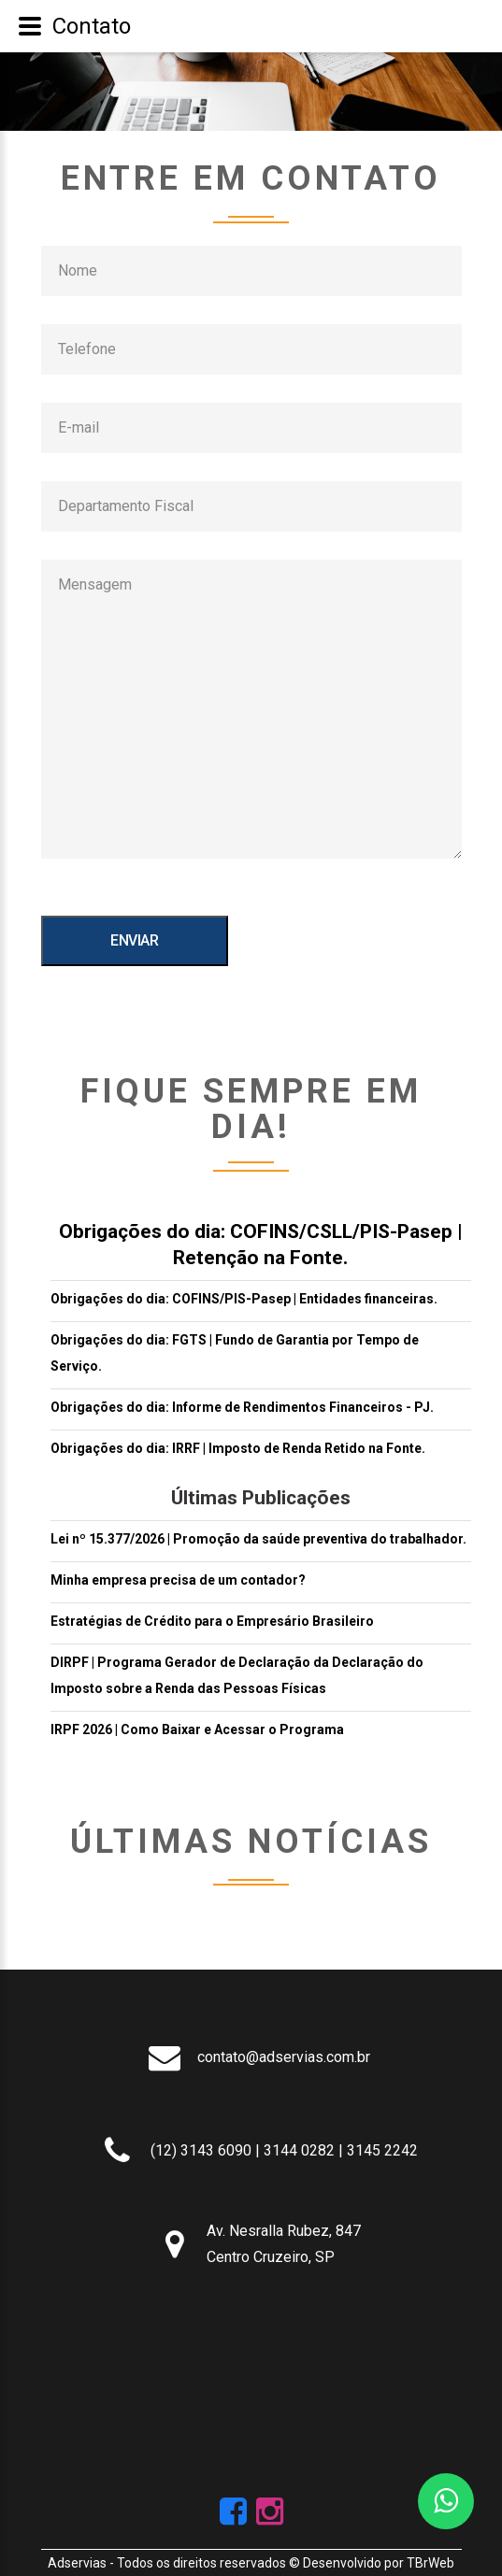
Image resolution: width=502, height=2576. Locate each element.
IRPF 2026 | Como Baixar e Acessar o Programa (197, 1729)
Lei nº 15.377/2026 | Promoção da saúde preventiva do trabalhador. (258, 1538)
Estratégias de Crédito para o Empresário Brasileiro (212, 1621)
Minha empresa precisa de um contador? (178, 1580)
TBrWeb (430, 2562)
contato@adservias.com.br (283, 2057)
